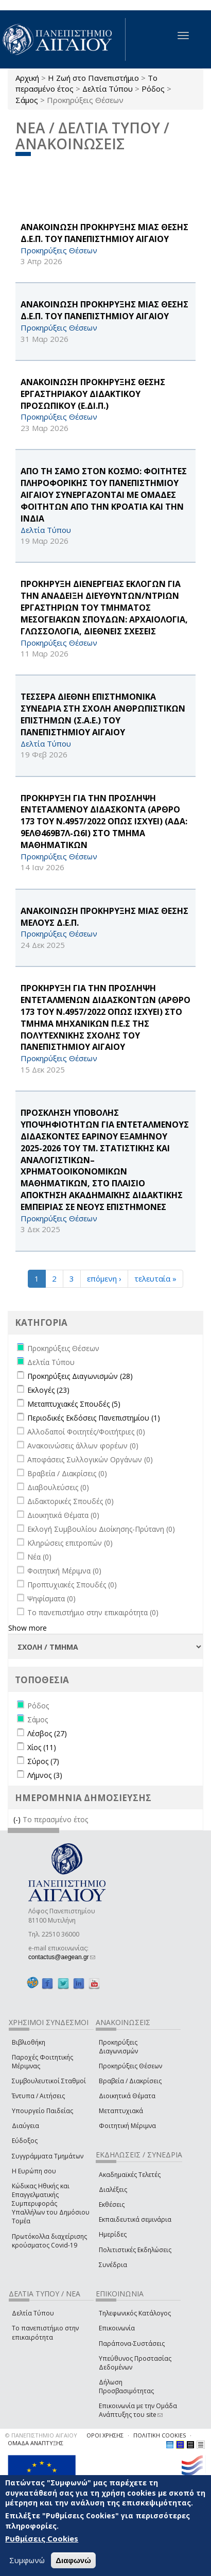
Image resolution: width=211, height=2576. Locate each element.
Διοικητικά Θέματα (127, 2095)
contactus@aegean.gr (61, 1957)
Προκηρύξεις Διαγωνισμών (118, 2046)
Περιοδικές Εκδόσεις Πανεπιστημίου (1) (93, 1418)
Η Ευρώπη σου (34, 2171)
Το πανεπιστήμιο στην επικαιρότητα (45, 2332)
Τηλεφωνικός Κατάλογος (135, 2313)
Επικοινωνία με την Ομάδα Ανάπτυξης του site (138, 2410)
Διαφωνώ (73, 2560)
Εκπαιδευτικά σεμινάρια (135, 2219)
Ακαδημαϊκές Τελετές (130, 2174)
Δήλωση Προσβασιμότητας (126, 2386)
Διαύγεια (25, 2125)
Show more (27, 1628)
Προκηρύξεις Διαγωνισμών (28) (80, 1376)
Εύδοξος (25, 2140)
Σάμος (26, 100)
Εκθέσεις (112, 2204)
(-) (18, 1819)
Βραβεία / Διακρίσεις (130, 2081)
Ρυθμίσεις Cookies (41, 2539)
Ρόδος (153, 88)
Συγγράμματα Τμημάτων (47, 2156)
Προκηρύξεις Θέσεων (130, 2066)
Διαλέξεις (113, 2189)
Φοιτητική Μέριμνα (127, 2125)
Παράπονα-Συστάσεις (132, 2343)
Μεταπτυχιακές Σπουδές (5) (73, 1404)
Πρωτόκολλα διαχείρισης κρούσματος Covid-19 (49, 2241)
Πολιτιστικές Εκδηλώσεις (135, 2249)
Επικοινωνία (117, 2328)
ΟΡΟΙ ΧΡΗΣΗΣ (105, 2435)
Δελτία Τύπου (107, 88)
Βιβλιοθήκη (28, 2042)
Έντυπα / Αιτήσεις (38, 2095)
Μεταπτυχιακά (121, 2110)
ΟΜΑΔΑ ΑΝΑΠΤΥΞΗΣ (35, 2443)
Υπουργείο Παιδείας (42, 2110)
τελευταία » (155, 1278)
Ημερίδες (113, 2234)
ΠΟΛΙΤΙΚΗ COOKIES (159, 2435)
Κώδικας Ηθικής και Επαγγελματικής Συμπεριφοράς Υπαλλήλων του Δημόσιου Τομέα (51, 2204)
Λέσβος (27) (47, 1733)
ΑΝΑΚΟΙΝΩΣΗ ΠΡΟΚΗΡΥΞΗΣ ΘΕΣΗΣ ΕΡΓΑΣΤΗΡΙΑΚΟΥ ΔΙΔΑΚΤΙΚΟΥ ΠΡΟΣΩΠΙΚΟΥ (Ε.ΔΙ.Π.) (93, 393)
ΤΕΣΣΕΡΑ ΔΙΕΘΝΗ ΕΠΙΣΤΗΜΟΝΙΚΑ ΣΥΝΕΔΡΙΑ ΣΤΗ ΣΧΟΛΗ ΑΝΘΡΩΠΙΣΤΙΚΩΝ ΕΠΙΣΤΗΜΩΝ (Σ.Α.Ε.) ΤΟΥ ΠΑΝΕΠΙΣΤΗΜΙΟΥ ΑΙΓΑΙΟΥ (103, 714)
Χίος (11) (41, 1747)
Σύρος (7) (43, 1761)
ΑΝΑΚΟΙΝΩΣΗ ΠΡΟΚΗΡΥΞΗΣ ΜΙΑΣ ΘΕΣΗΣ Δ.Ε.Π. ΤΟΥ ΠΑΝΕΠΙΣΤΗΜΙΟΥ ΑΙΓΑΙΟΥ (104, 233)
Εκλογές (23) (48, 1390)
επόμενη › (104, 1278)
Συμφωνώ (27, 2560)
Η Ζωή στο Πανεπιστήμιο (93, 78)
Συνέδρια (113, 2264)
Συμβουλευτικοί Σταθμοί (49, 2081)
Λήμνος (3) (44, 1775)
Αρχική (27, 78)
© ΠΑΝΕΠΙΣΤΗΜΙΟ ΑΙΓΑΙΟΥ (41, 2435)
